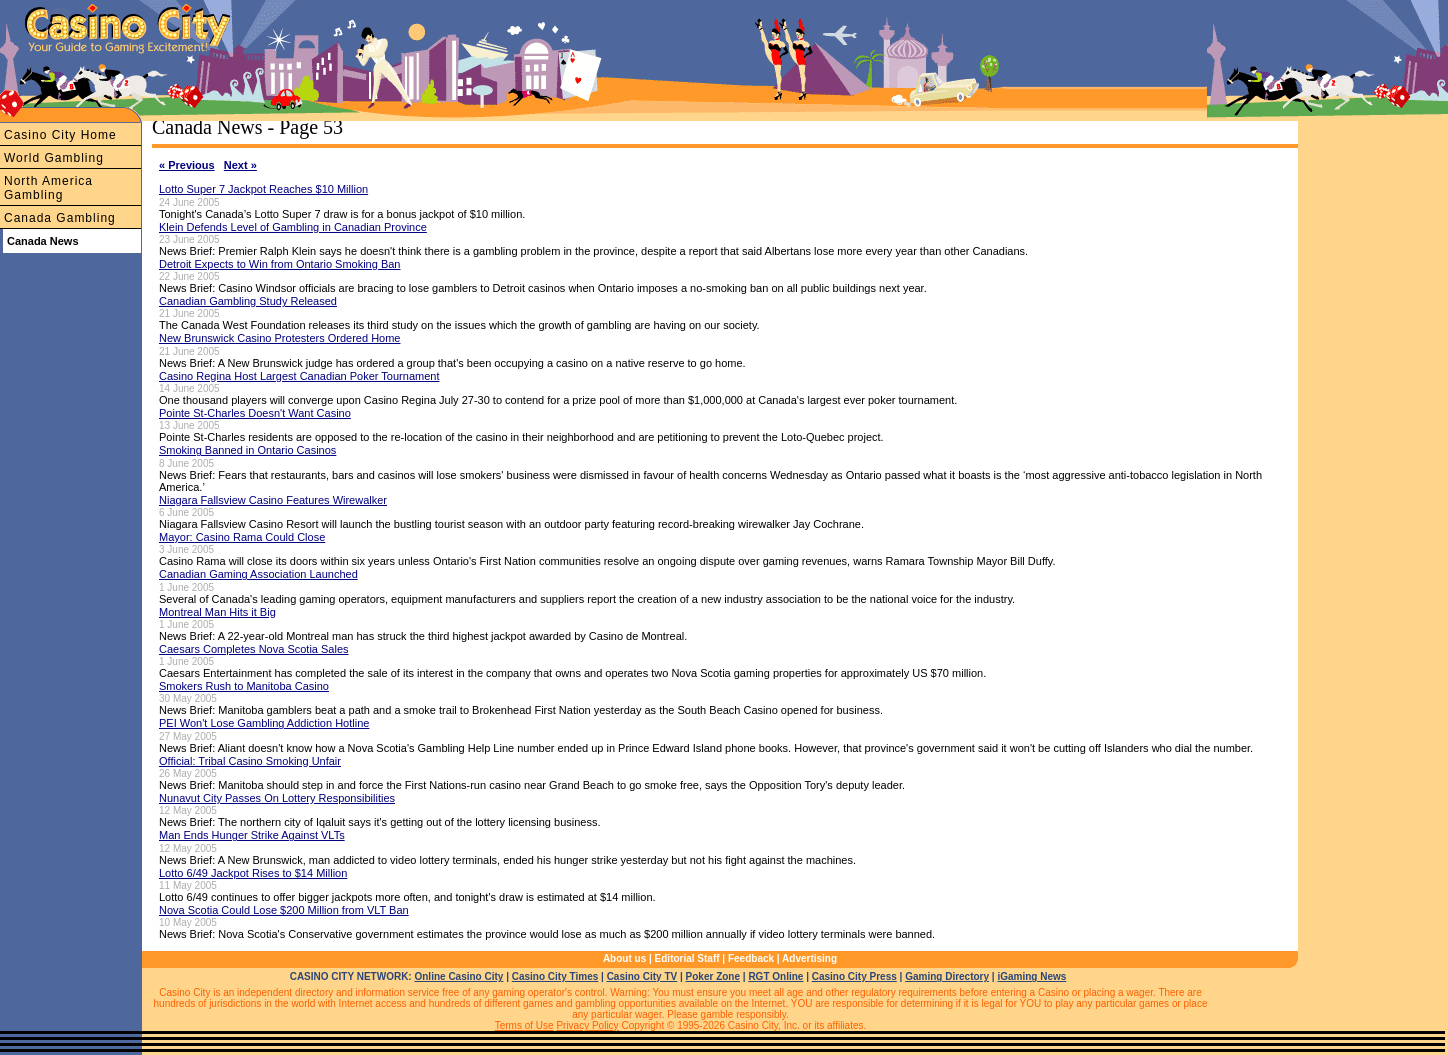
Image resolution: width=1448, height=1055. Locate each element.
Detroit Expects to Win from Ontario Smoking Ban (279, 264)
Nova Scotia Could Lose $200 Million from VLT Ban (284, 910)
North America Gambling (48, 188)
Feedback (751, 958)
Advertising (809, 958)
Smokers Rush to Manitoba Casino (244, 686)
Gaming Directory (947, 976)
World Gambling (54, 158)
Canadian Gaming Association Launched (258, 574)
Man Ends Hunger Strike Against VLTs (252, 835)
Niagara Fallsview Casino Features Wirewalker (273, 500)
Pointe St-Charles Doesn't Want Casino (255, 413)
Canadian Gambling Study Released (248, 301)
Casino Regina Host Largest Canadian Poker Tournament (299, 376)
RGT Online (775, 976)
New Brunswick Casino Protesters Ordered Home (279, 338)
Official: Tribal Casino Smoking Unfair (250, 761)
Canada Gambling (60, 218)
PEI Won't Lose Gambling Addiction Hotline (264, 723)
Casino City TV (642, 976)
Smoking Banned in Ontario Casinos (247, 450)
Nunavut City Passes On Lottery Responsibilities (277, 798)
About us (624, 958)
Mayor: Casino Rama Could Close (242, 537)
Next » (240, 165)
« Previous (187, 165)
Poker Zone (713, 976)
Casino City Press (854, 976)
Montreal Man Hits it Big (217, 612)
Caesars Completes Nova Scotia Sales (254, 649)
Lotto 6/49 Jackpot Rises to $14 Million (253, 873)
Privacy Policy (587, 1025)
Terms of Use (524, 1025)
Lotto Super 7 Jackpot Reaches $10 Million (263, 189)
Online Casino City (458, 976)
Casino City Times (555, 976)
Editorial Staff (687, 958)
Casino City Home (60, 135)
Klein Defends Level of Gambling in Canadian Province (293, 227)
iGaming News (1031, 976)
